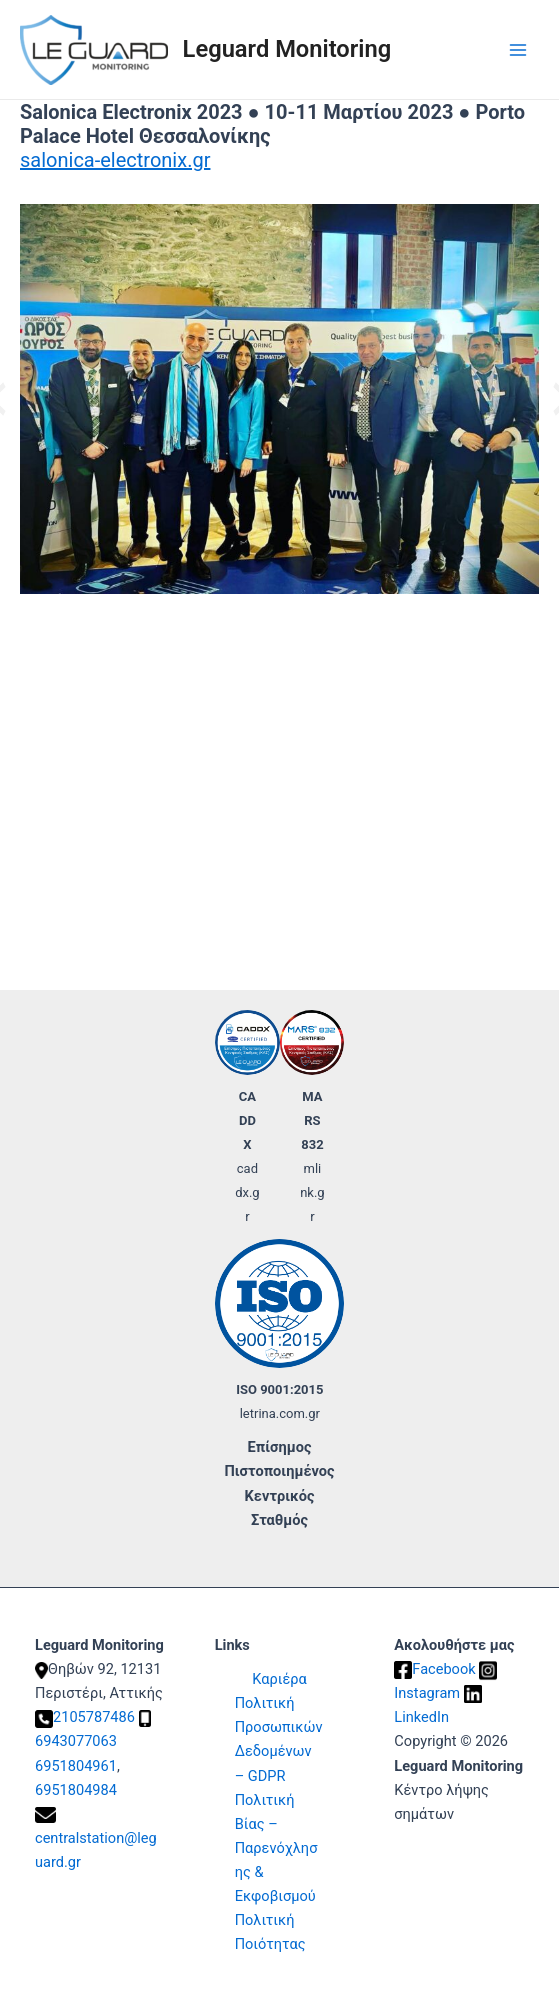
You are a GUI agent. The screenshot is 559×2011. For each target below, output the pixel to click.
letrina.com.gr (279, 1413)
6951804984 (76, 1790)
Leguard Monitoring (287, 49)
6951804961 (76, 1766)
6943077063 (76, 1741)
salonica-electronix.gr (115, 160)
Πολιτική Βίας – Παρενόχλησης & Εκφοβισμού (276, 1848)
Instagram (427, 1693)
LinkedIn (421, 1717)
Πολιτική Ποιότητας (270, 1932)
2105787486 (94, 1717)
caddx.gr (247, 1192)
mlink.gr (312, 1192)
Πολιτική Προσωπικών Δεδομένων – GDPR (279, 1739)
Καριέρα (279, 1679)
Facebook (443, 1669)
